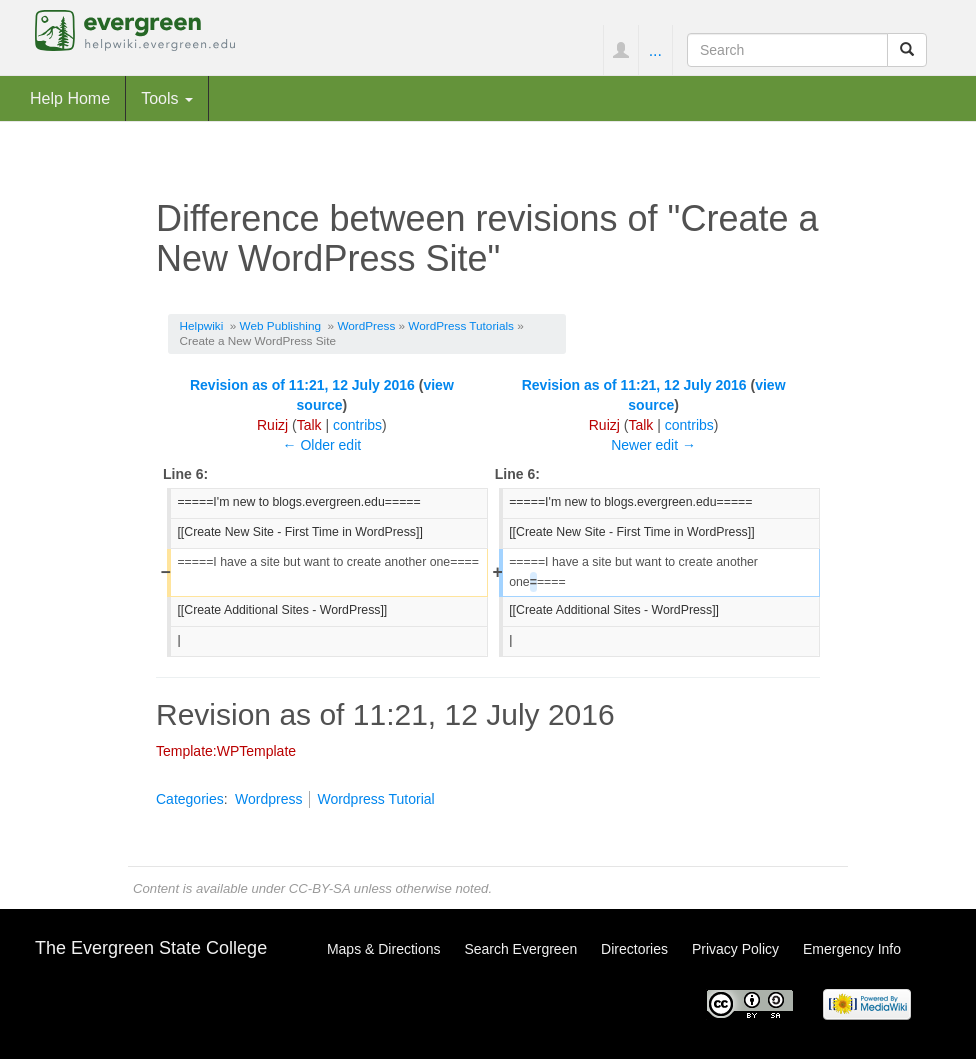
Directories (634, 949)
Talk (309, 425)
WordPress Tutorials (461, 325)
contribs (357, 425)
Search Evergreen (520, 949)
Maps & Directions (384, 949)
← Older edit (322, 445)
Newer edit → (653, 445)
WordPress (366, 325)
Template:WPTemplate (226, 751)
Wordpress (268, 799)
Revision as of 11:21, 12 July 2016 (302, 385)
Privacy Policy (735, 949)
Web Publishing (280, 325)
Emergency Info (852, 949)
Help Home (70, 98)
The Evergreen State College (151, 948)
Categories (190, 799)
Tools (167, 98)
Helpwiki (202, 325)
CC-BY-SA (319, 888)
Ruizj (272, 425)
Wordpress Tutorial (375, 799)
